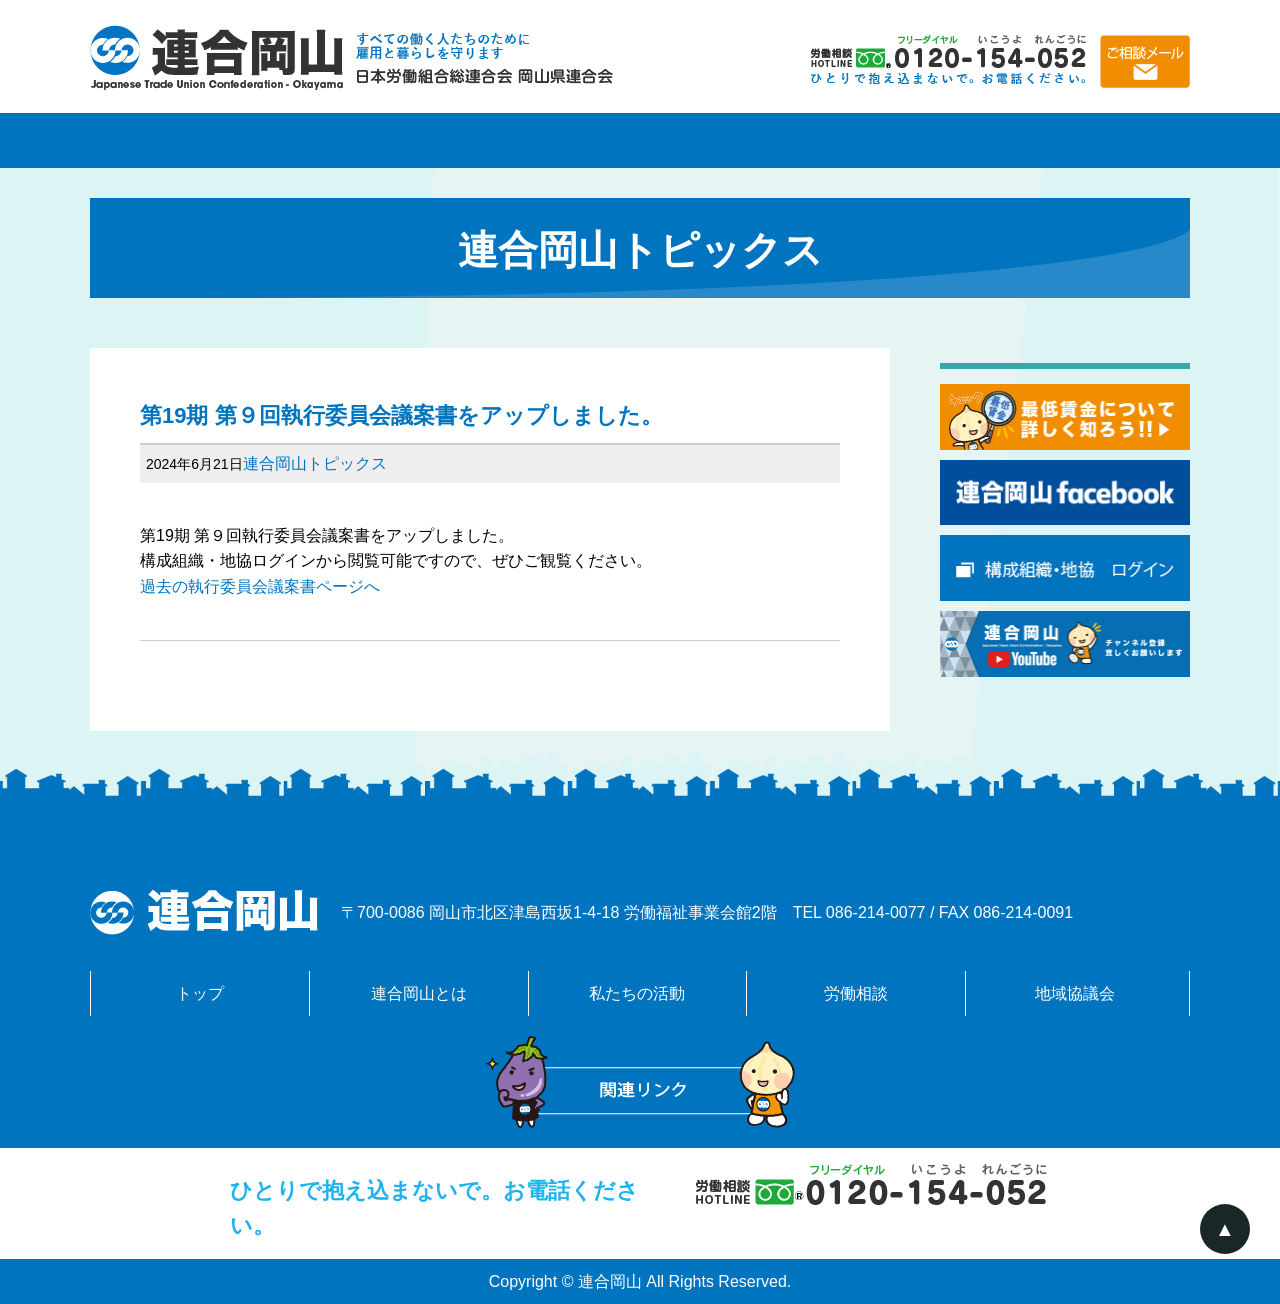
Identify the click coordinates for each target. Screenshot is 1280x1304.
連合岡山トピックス (315, 463)
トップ (200, 993)
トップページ (200, 140)
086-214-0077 (876, 912)
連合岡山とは (420, 140)
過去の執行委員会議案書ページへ (260, 586)
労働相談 (860, 140)
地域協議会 (1080, 140)
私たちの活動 (640, 140)
